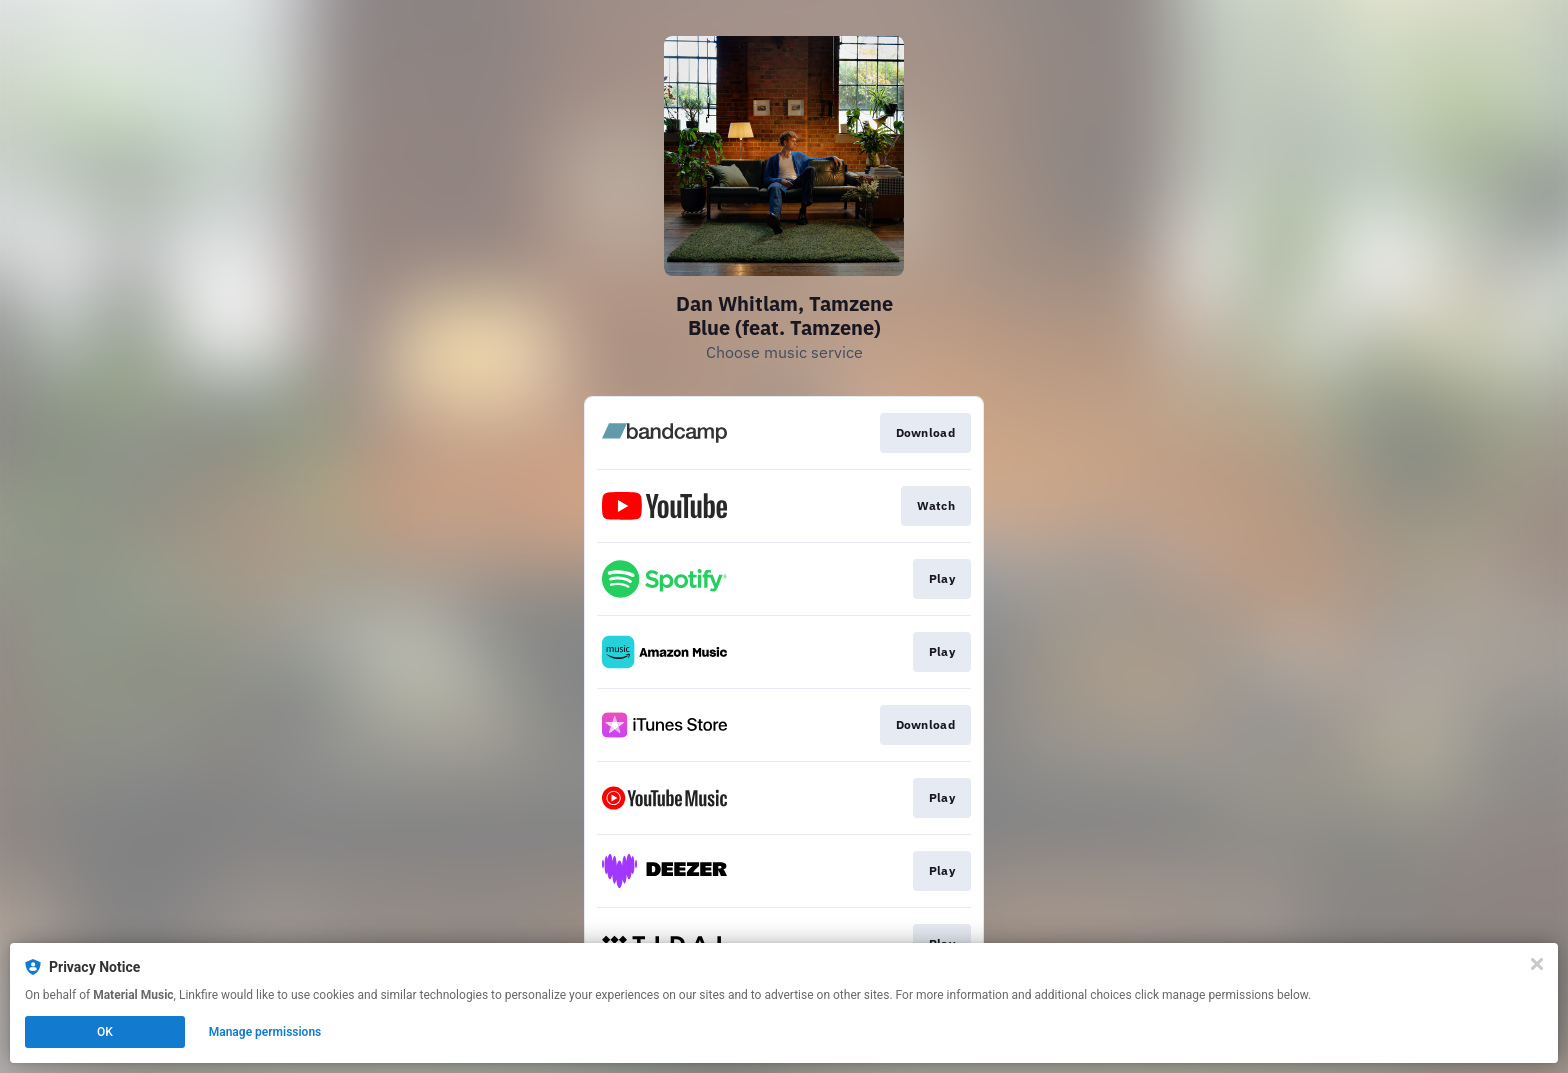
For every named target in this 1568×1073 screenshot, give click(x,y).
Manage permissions (265, 1032)
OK (105, 1032)
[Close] (1537, 964)
